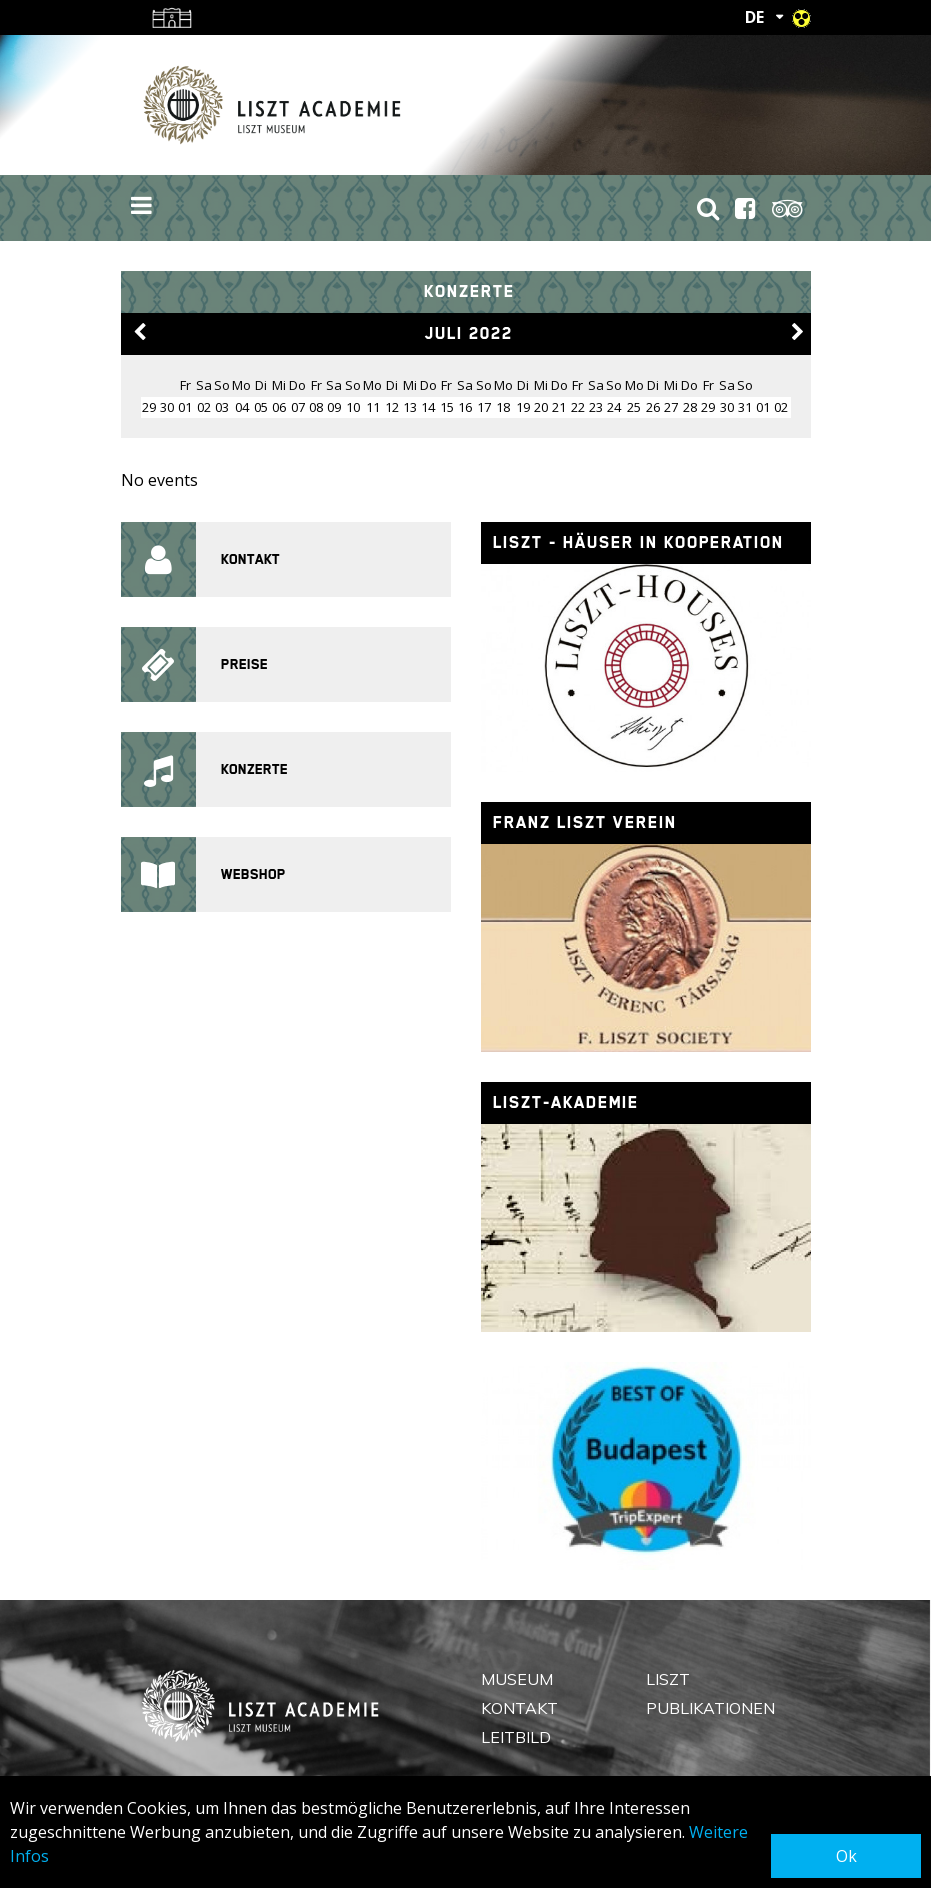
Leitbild (516, 1737)
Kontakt (519, 1708)
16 (465, 407)
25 (634, 407)
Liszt (668, 1679)
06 (279, 407)
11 (373, 407)
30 (727, 407)
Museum (517, 1679)
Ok (846, 1856)
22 (578, 407)
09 (334, 407)
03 (222, 407)
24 (614, 407)
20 (541, 407)
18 (503, 407)
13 (410, 407)
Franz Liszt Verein (585, 822)
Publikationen (710, 1708)
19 (523, 407)
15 (447, 407)
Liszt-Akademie (566, 1102)
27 (671, 407)
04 (242, 407)
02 (204, 407)
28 (690, 407)
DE (754, 17)
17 (484, 407)
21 (559, 407)
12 (392, 407)
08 (316, 407)
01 (185, 407)
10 (353, 407)
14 (428, 407)
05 (261, 407)
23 (596, 407)
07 (298, 407)
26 (653, 407)
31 (745, 407)
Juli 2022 (469, 333)
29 (708, 407)
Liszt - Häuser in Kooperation (638, 542)
